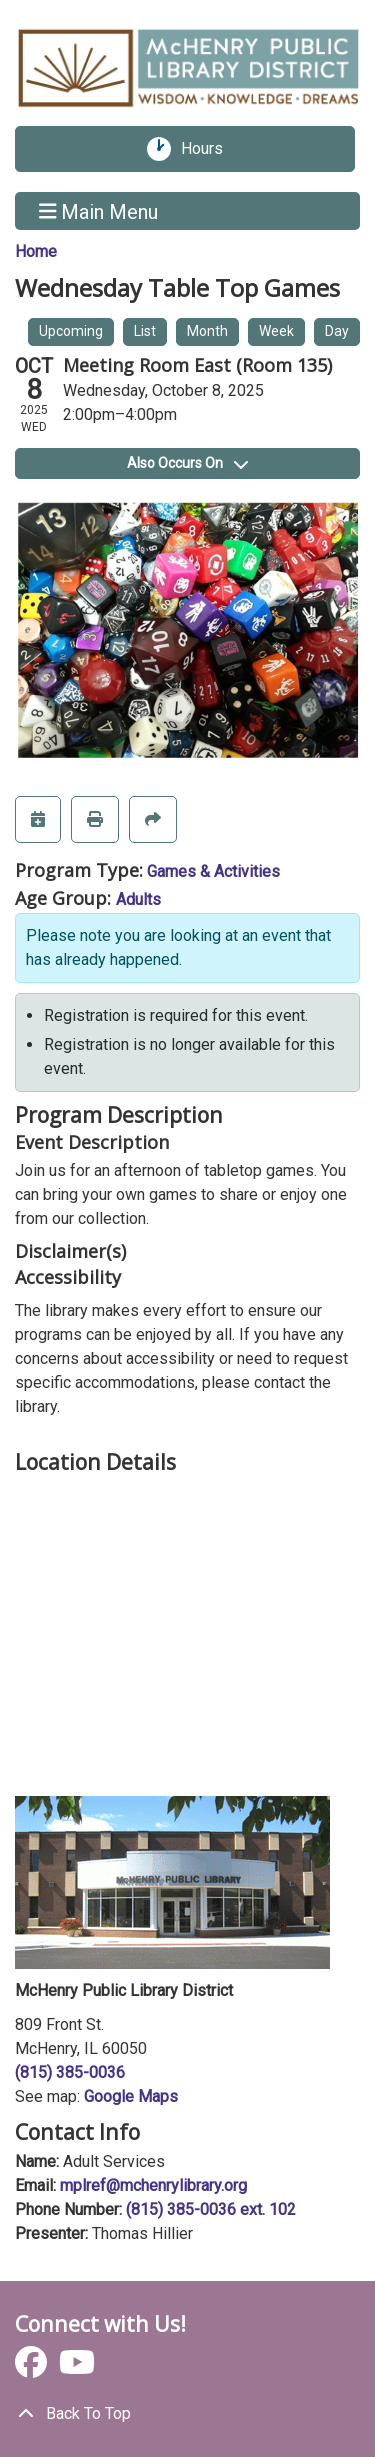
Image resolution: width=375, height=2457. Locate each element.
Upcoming (71, 331)
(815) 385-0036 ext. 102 (211, 2209)
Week (276, 331)
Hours (209, 149)
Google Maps (131, 2096)
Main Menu (99, 211)
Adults (138, 899)
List (145, 331)
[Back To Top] (187, 2414)
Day (337, 331)
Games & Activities (213, 871)
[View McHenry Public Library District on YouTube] (77, 2368)
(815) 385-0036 (70, 2072)
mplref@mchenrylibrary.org (153, 2185)
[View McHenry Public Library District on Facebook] (33, 2368)
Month (207, 331)
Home (36, 251)
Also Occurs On (187, 463)
